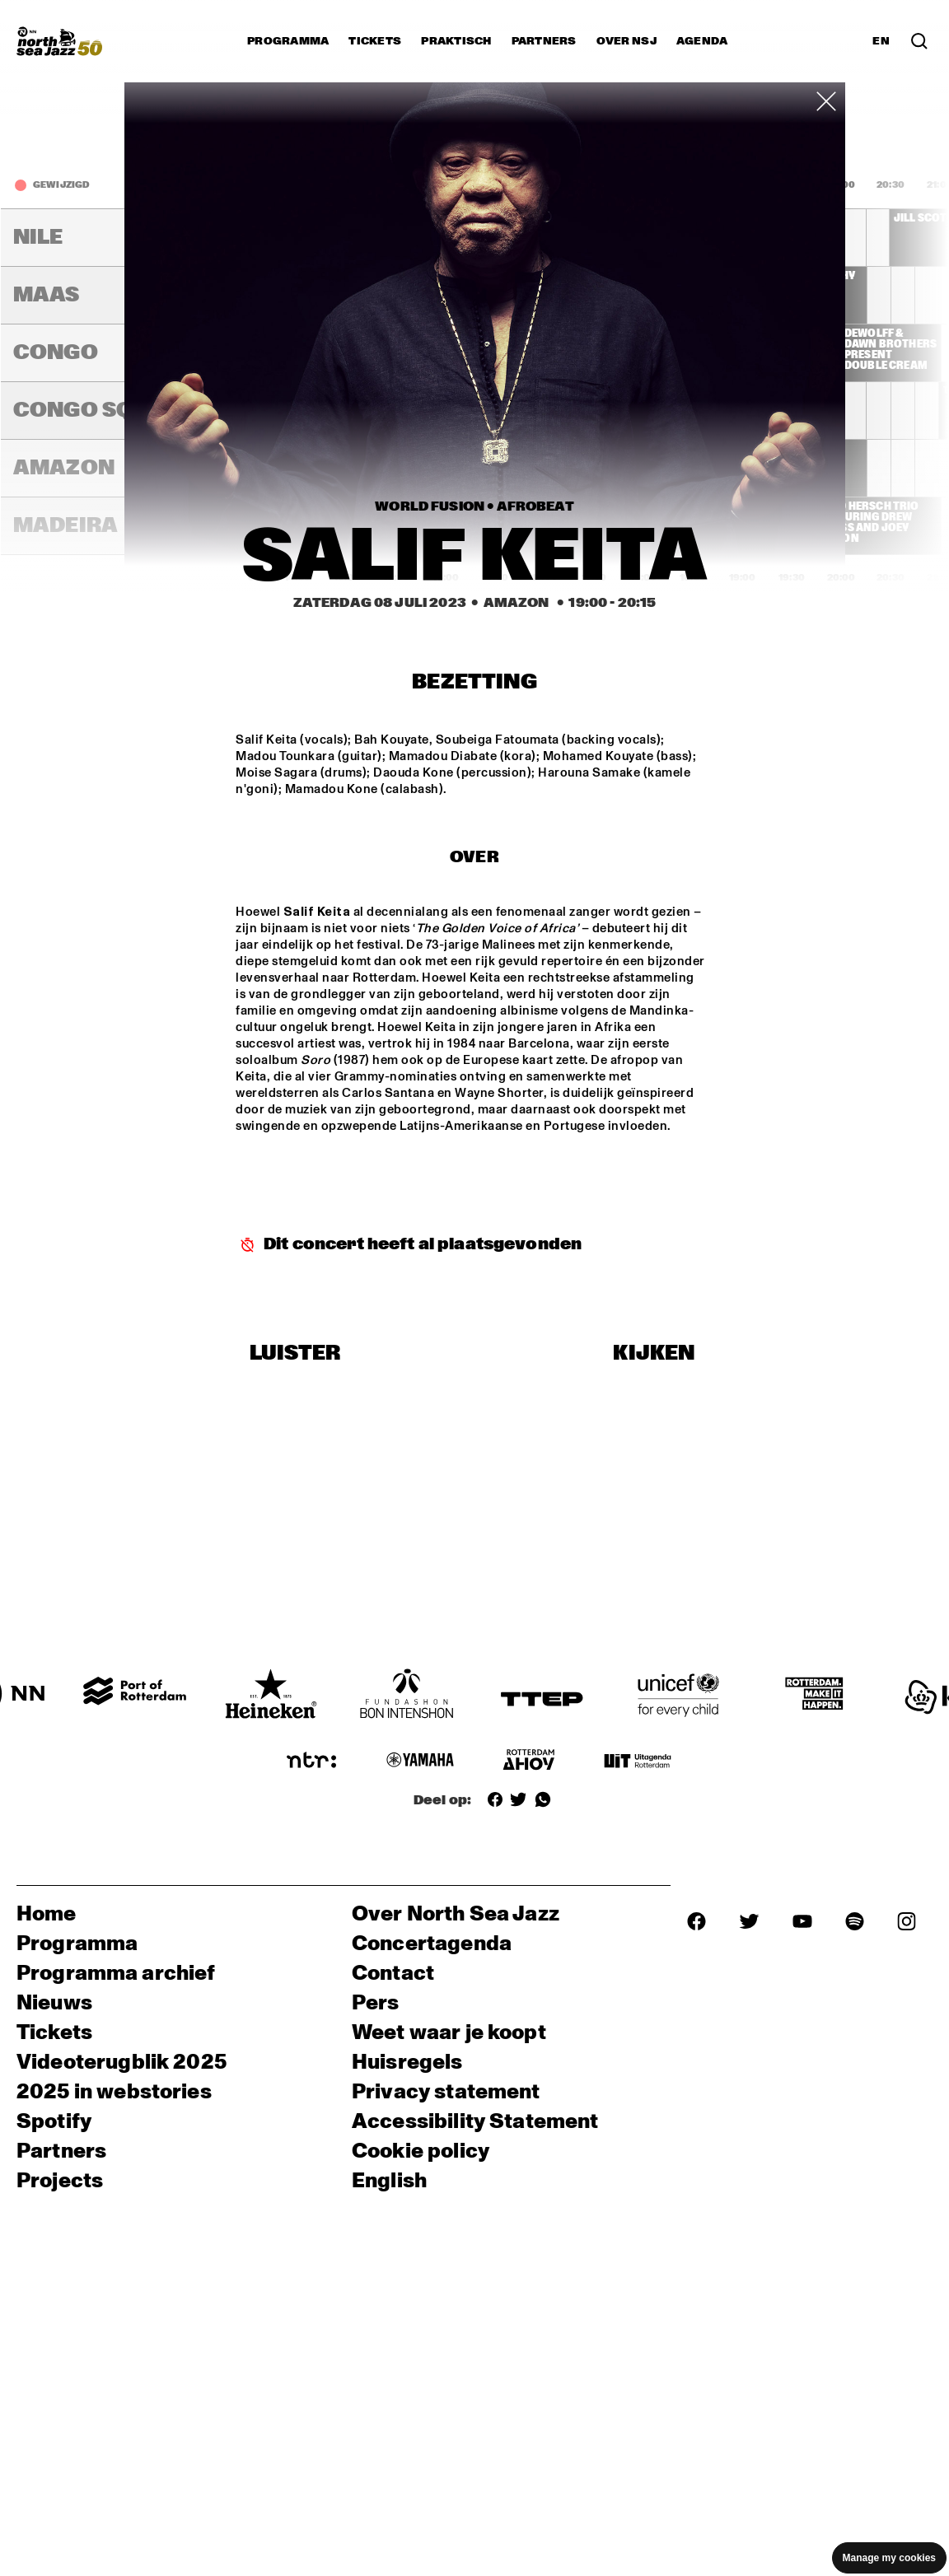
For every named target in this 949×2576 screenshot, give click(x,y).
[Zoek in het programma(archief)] (919, 41)
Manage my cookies (889, 2558)
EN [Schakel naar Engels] (881, 41)
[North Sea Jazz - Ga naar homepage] (59, 41)
